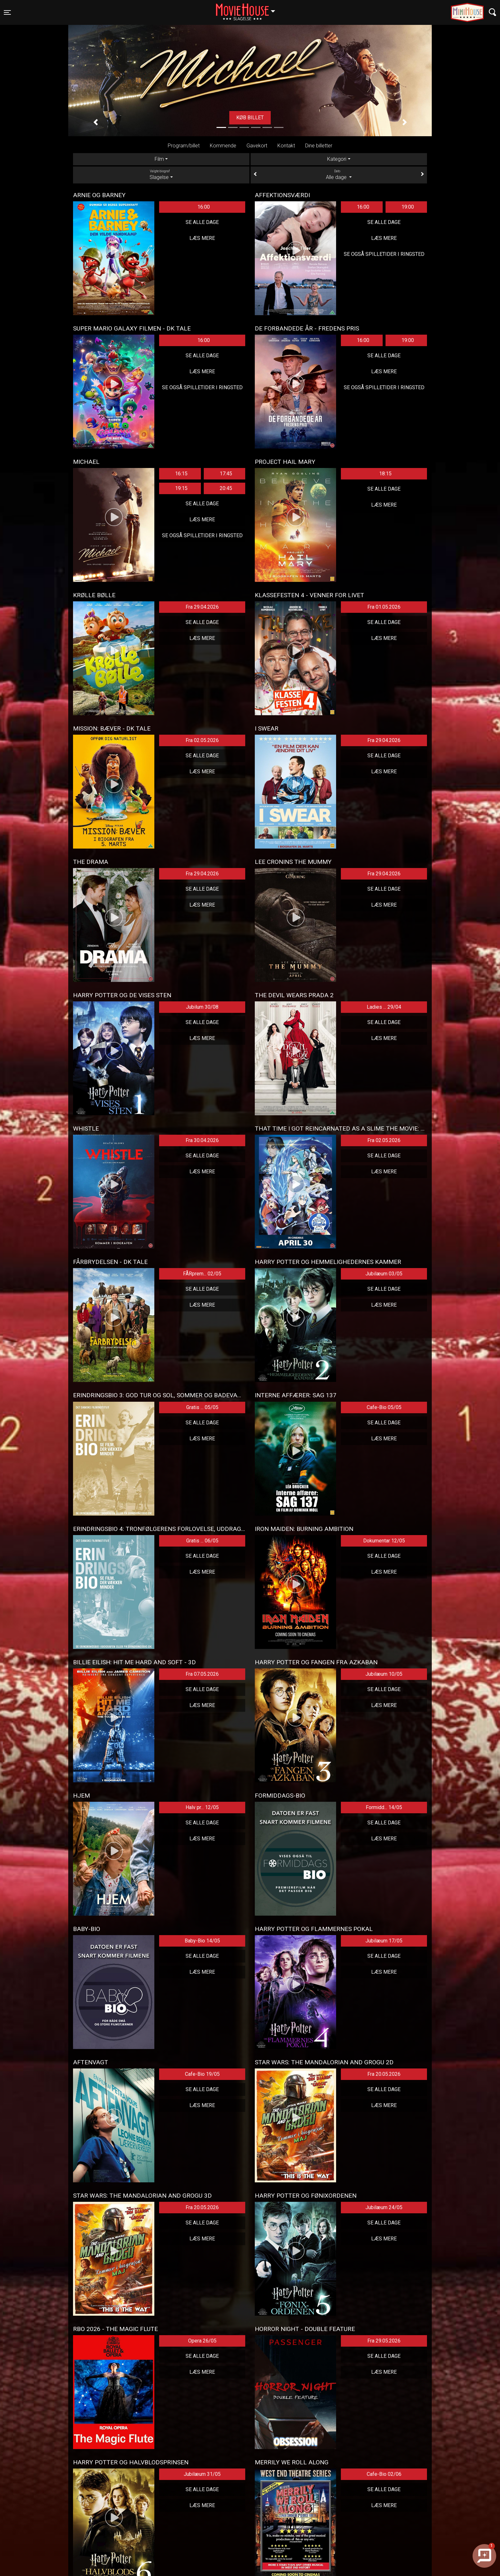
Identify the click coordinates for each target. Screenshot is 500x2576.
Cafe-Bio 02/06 (384, 2474)
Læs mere (202, 238)
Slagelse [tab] (161, 174)
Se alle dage (202, 222)
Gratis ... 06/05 (202, 1541)
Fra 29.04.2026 (202, 607)
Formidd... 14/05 (384, 1807)
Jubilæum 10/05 (383, 1674)
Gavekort (256, 146)
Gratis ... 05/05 (202, 1407)
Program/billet (184, 146)
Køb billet (250, 118)
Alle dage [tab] (338, 174)
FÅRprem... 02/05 (202, 1274)
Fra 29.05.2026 (384, 2341)
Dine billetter (318, 146)
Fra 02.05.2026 (202, 740)
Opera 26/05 (202, 2341)
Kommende (223, 146)
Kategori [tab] (336, 159)
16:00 (203, 207)
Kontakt (286, 146)
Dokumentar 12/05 (384, 1541)
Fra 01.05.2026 (384, 607)
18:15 (385, 474)
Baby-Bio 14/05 (202, 1941)
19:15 (181, 488)
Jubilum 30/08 (202, 1007)
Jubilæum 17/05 (383, 1941)
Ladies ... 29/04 (384, 1007)
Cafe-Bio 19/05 (202, 2074)
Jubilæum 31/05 (202, 2474)
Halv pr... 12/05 (202, 1807)
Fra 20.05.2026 (384, 2074)
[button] (95, 122)
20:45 (226, 488)
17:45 (226, 474)
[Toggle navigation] (7, 12)
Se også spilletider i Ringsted (384, 254)
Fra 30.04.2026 (202, 1140)
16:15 (181, 474)
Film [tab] (159, 159)
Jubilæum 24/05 (383, 2207)
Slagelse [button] (248, 8)
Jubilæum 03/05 (383, 1274)
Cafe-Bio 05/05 (384, 1407)
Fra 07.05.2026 (202, 1674)
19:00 (407, 207)
